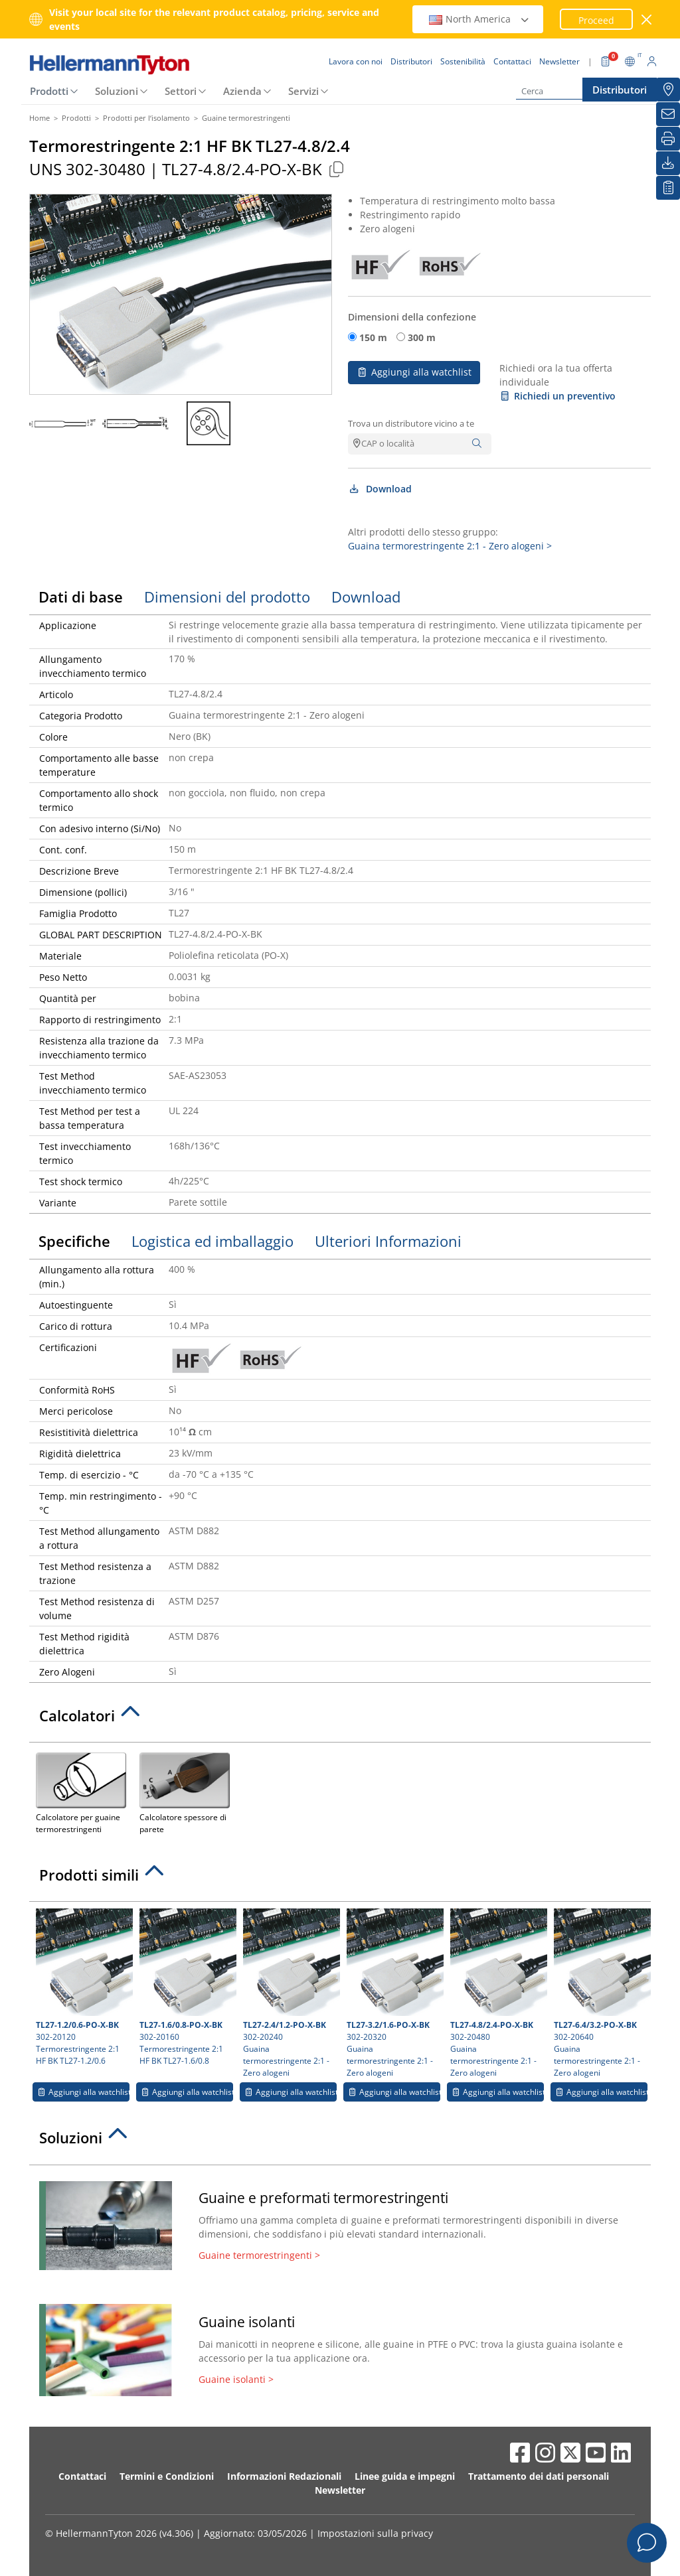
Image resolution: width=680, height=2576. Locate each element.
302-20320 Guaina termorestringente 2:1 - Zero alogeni (393, 1993)
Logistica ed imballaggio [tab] (212, 1241)
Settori (181, 91)
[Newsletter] (668, 114)
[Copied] (336, 168)
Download (380, 488)
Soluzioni (116, 91)
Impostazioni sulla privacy (375, 2533)
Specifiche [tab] (74, 1241)
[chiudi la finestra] (647, 19)
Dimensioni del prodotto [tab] (227, 597)
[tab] (340, 1719)
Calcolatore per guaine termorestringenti (81, 1792)
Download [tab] (365, 597)
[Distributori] (668, 90)
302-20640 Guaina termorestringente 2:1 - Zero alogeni (600, 1993)
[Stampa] (668, 139)
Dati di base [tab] (81, 597)
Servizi (303, 91)
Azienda (242, 91)
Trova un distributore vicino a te (411, 423)
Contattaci (82, 2476)
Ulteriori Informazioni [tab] (388, 1241)
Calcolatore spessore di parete (184, 1792)
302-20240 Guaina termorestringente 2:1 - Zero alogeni (290, 1993)
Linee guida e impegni (405, 2476)
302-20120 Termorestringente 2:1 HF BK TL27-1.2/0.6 (82, 1987)
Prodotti (49, 91)
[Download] (668, 163)
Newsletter (340, 2490)
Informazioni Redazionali (284, 2476)
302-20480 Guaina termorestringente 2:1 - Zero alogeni (497, 1993)
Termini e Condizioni (167, 2476)
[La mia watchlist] (668, 188)
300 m (422, 337)
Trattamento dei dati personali (538, 2476)
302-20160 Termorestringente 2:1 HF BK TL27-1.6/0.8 (186, 1987)
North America (479, 19)
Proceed (596, 20)
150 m (373, 337)
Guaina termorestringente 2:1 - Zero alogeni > (450, 545)
